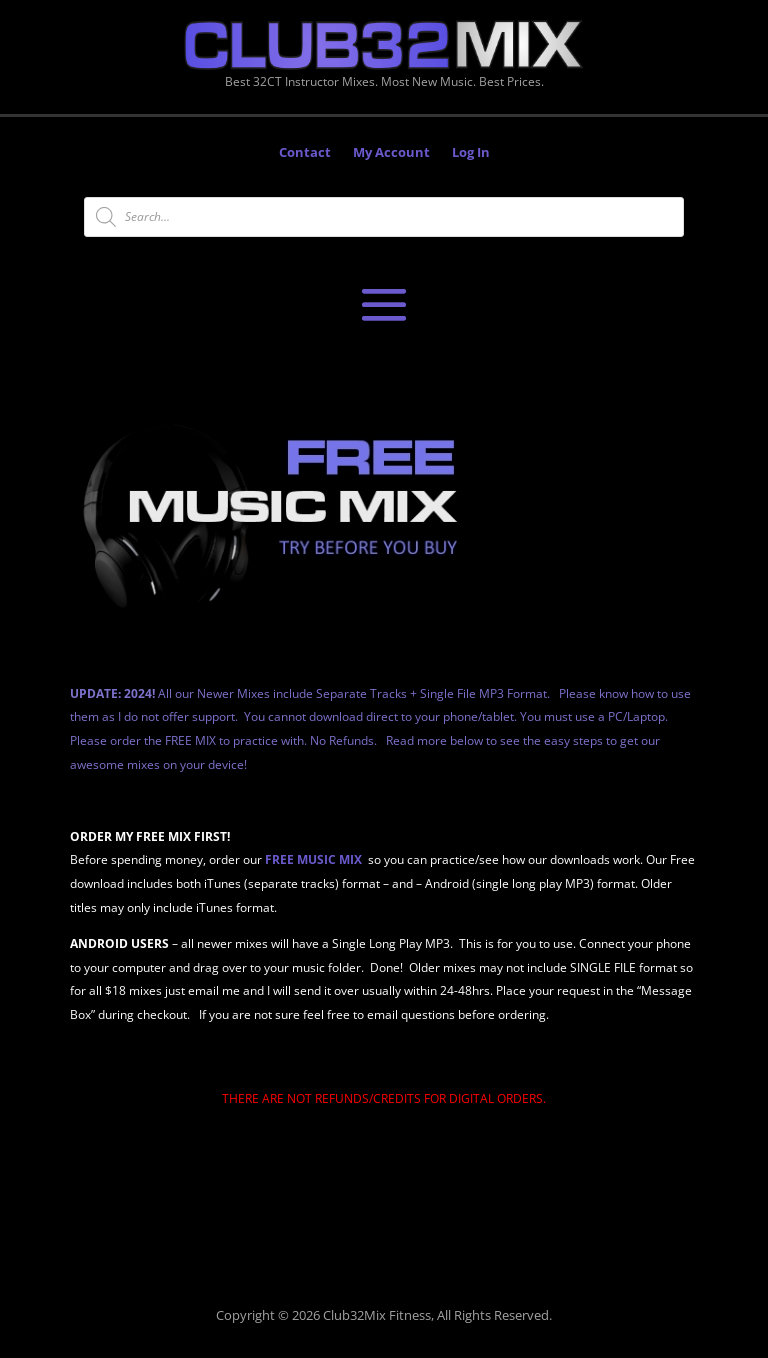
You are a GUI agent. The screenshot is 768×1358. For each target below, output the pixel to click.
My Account (391, 153)
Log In (471, 153)
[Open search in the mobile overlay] (384, 217)
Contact (305, 153)
